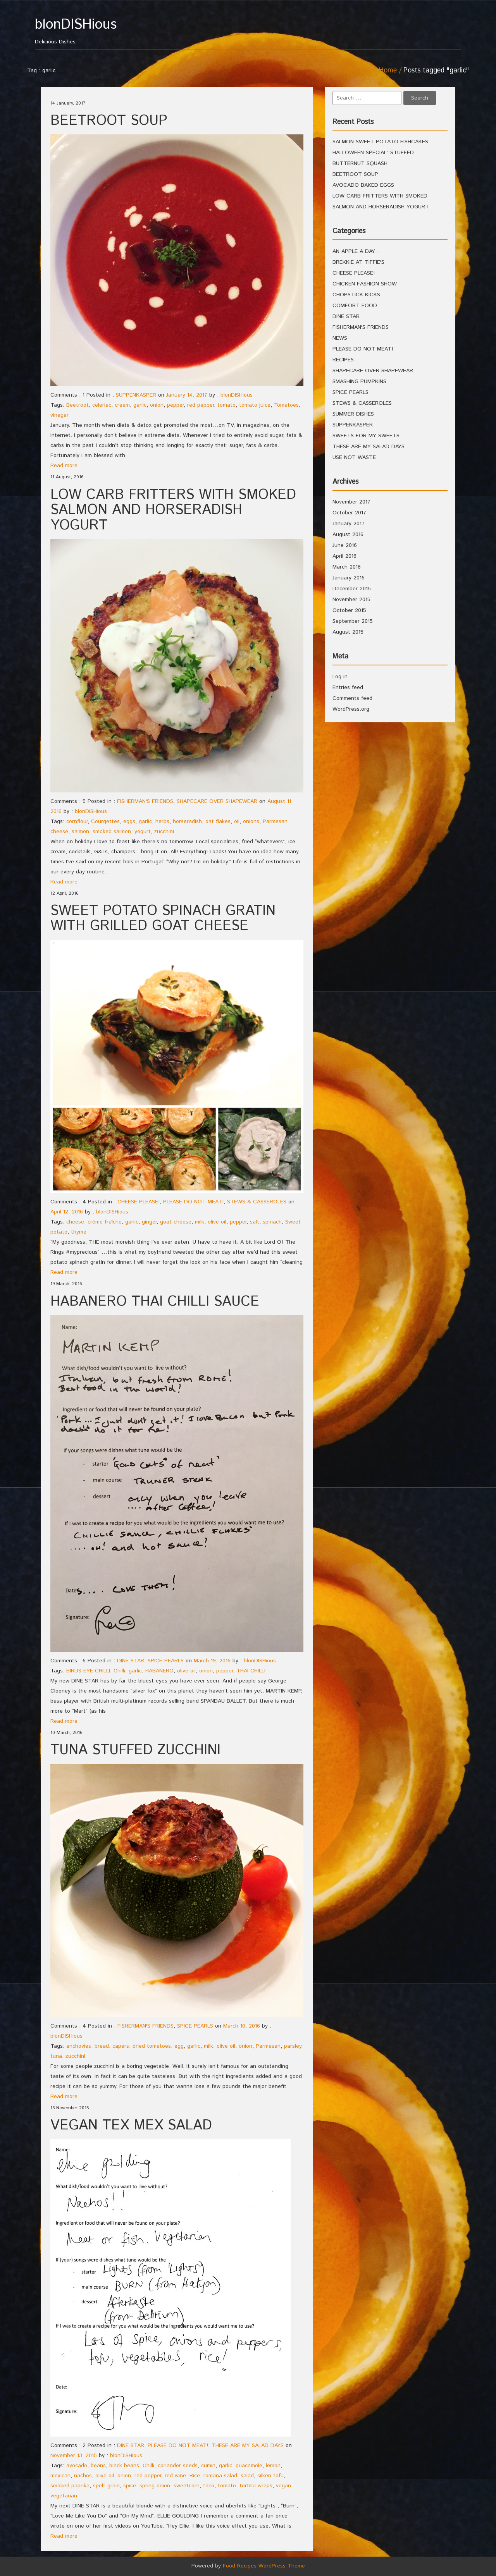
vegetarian (63, 2496)
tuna (56, 2056)
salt (254, 1222)
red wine (175, 2476)
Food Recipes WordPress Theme (264, 2566)
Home (388, 70)
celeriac (101, 405)
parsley (292, 2046)
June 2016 (344, 545)
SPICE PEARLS (166, 1661)
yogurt (142, 831)
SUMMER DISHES (353, 414)
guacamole (249, 2465)
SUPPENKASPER (136, 395)
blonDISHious (236, 395)
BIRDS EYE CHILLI (88, 1671)
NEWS (339, 338)
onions (251, 821)
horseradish (187, 821)
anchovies (78, 2046)
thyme (78, 1232)
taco (208, 2486)
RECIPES (343, 360)
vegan (283, 2486)
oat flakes (218, 821)
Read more (64, 465)
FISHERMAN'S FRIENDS (145, 801)
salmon (80, 831)
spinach (272, 1222)
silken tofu (270, 2476)
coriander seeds (178, 2465)
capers (120, 2046)
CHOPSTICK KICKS (356, 295)
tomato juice (254, 405)
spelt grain (106, 2486)
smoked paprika (70, 2486)
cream (122, 405)
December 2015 (351, 589)
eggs (129, 821)
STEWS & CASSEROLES (256, 1202)
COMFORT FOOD (354, 305)
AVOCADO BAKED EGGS (363, 185)
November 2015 (351, 599)
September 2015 (352, 621)
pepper (175, 405)
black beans (124, 2465)
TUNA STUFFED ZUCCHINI (135, 1750)
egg (179, 2046)
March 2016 (346, 567)
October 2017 (349, 513)
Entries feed (347, 687)
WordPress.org (350, 709)
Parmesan (268, 2046)
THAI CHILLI (250, 1671)
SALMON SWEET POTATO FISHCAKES (380, 142)
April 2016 (344, 556)
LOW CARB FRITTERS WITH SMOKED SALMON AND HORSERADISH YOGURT (173, 510)
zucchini (164, 831)
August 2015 (347, 632)
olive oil (217, 1222)
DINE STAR (130, 1661)
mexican (60, 2476)
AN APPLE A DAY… (356, 251)
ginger (149, 1222)
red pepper (200, 405)
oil (236, 821)
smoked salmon (112, 831)
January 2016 (348, 578)
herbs (162, 821)
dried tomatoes (152, 2046)
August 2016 (347, 534)
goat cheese (175, 1222)
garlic (139, 405)
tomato (226, 405)
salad (247, 2476)
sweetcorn (187, 2486)
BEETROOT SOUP (108, 121)
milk (199, 1222)
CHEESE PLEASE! (138, 1202)
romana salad (220, 2476)
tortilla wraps (255, 2486)
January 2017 (348, 524)
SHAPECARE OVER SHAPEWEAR (217, 801)
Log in (340, 677)
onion (157, 405)
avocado (76, 2465)
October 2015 (349, 610)
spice (129, 2486)
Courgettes (105, 821)
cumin (208, 2465)
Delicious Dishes (88, 31)
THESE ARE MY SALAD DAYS (248, 2445)
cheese (75, 1222)
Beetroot (77, 405)
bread (102, 2046)
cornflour (77, 821)
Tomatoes (286, 405)
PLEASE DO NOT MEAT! (193, 1202)
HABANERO (159, 1671)
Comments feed (352, 698)
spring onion (155, 2486)
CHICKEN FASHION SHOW (364, 284)
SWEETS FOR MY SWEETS (366, 436)
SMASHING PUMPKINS (359, 381)
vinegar (59, 415)
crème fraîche (105, 1222)
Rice (194, 2476)
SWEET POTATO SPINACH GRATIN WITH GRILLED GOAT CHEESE (163, 919)
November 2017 (351, 502)
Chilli (119, 1671)
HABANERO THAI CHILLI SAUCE (154, 1302)
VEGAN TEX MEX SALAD (131, 2125)
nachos (83, 2476)
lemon (273, 2465)
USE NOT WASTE (354, 457)
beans (98, 2465)
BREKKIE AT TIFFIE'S (358, 262)
